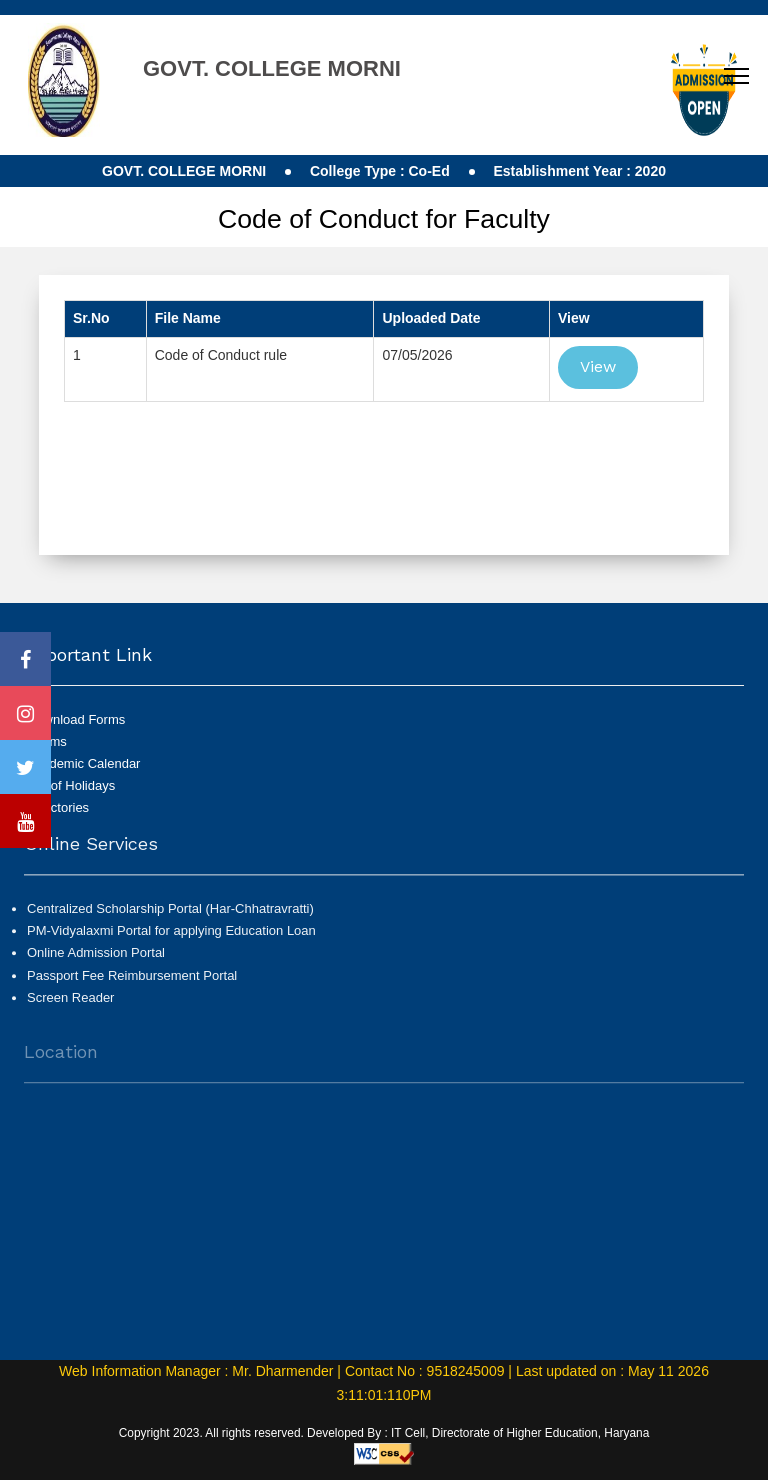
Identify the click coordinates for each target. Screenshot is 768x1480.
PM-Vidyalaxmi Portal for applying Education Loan (171, 939)
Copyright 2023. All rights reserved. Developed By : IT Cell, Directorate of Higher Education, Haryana (384, 1433)
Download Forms (76, 719)
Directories (58, 807)
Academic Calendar (83, 763)
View (598, 366)
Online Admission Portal (96, 961)
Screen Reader (70, 1006)
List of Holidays (71, 785)
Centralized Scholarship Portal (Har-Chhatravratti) (170, 917)
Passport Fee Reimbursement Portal (132, 983)
